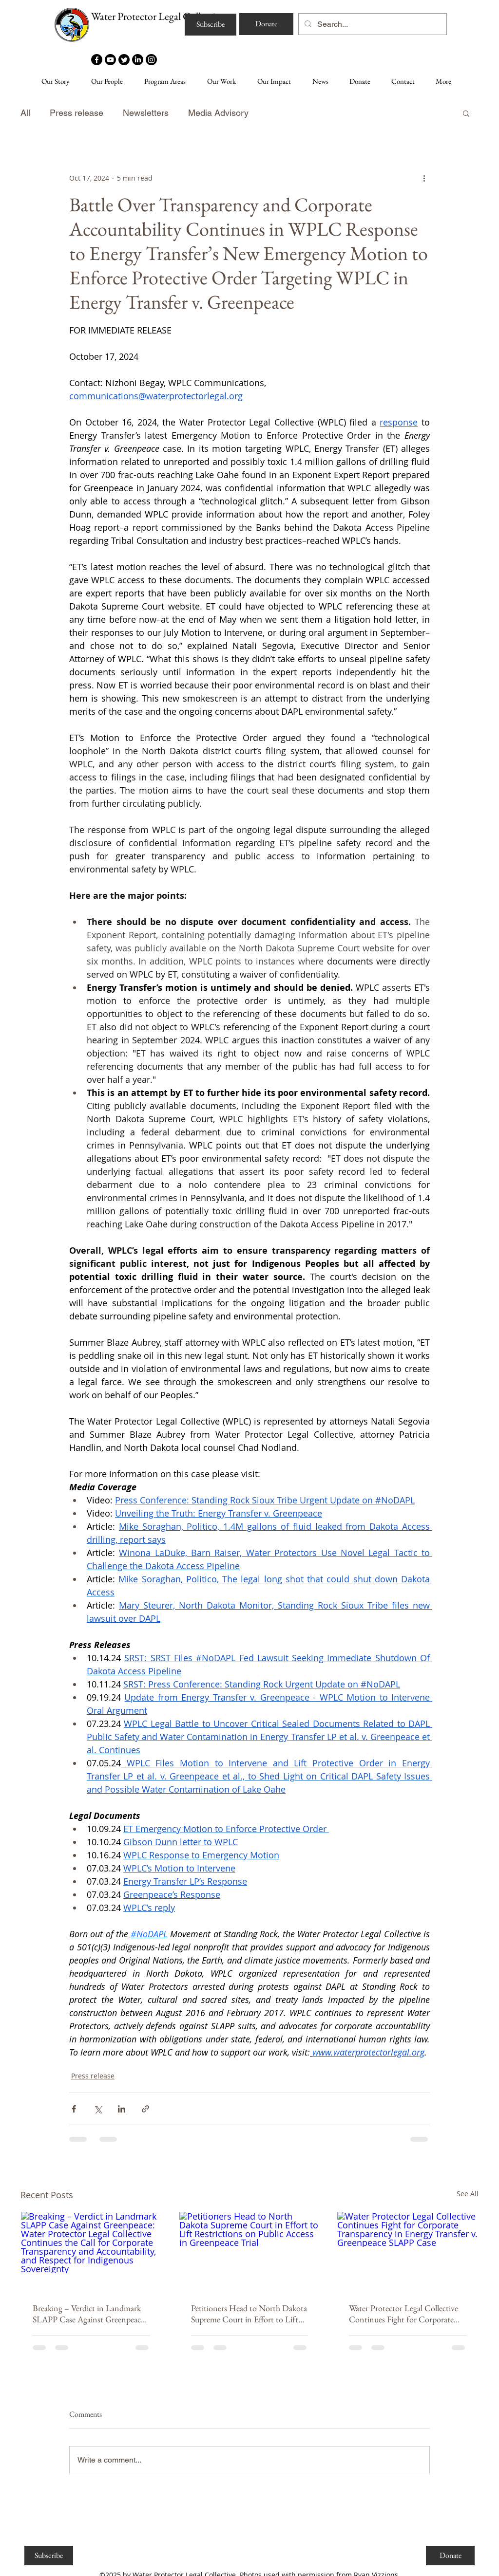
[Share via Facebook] (73, 2108)
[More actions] (424, 178)
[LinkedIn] (137, 59)
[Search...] (371, 24)
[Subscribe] (210, 25)
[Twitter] (124, 59)
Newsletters (146, 113)
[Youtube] (110, 59)
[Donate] (266, 24)
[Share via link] (145, 2108)
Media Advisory (218, 113)
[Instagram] (151, 59)
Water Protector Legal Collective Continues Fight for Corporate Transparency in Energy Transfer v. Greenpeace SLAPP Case (404, 2313)
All (25, 113)
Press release (76, 113)
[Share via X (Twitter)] (97, 2108)
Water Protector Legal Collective (157, 16)
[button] (466, 113)
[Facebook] (96, 59)
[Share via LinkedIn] (121, 2108)
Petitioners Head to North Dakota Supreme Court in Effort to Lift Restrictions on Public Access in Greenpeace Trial (249, 2313)
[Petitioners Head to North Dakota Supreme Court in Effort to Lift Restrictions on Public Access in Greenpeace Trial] (249, 2251)
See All (468, 2193)
